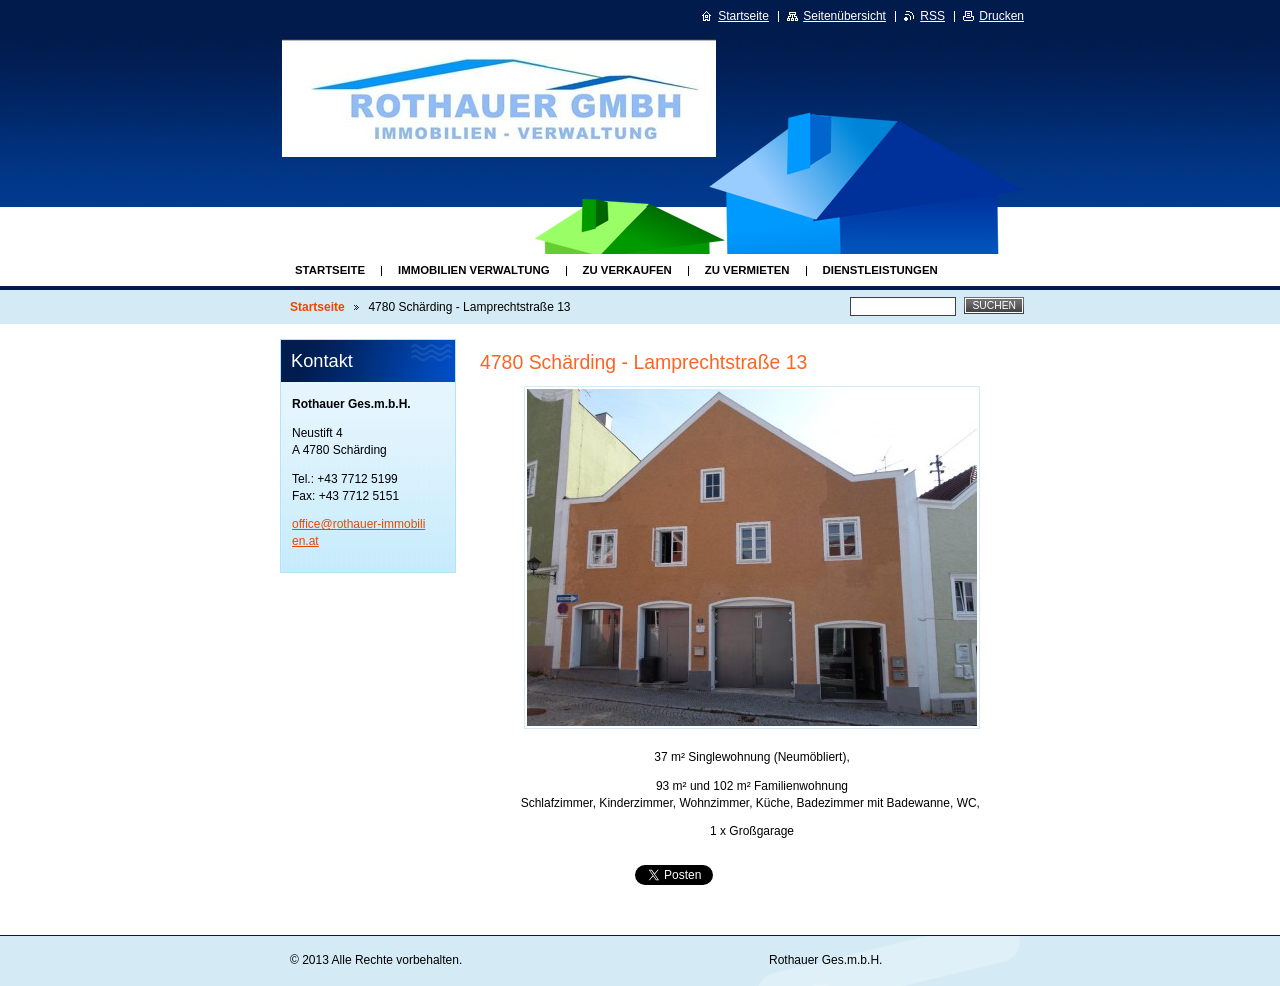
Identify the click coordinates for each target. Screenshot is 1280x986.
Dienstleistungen (880, 270)
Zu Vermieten (747, 270)
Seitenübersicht (844, 16)
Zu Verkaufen (627, 270)
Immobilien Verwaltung (473, 270)
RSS (932, 16)
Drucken (1001, 16)
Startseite (330, 270)
